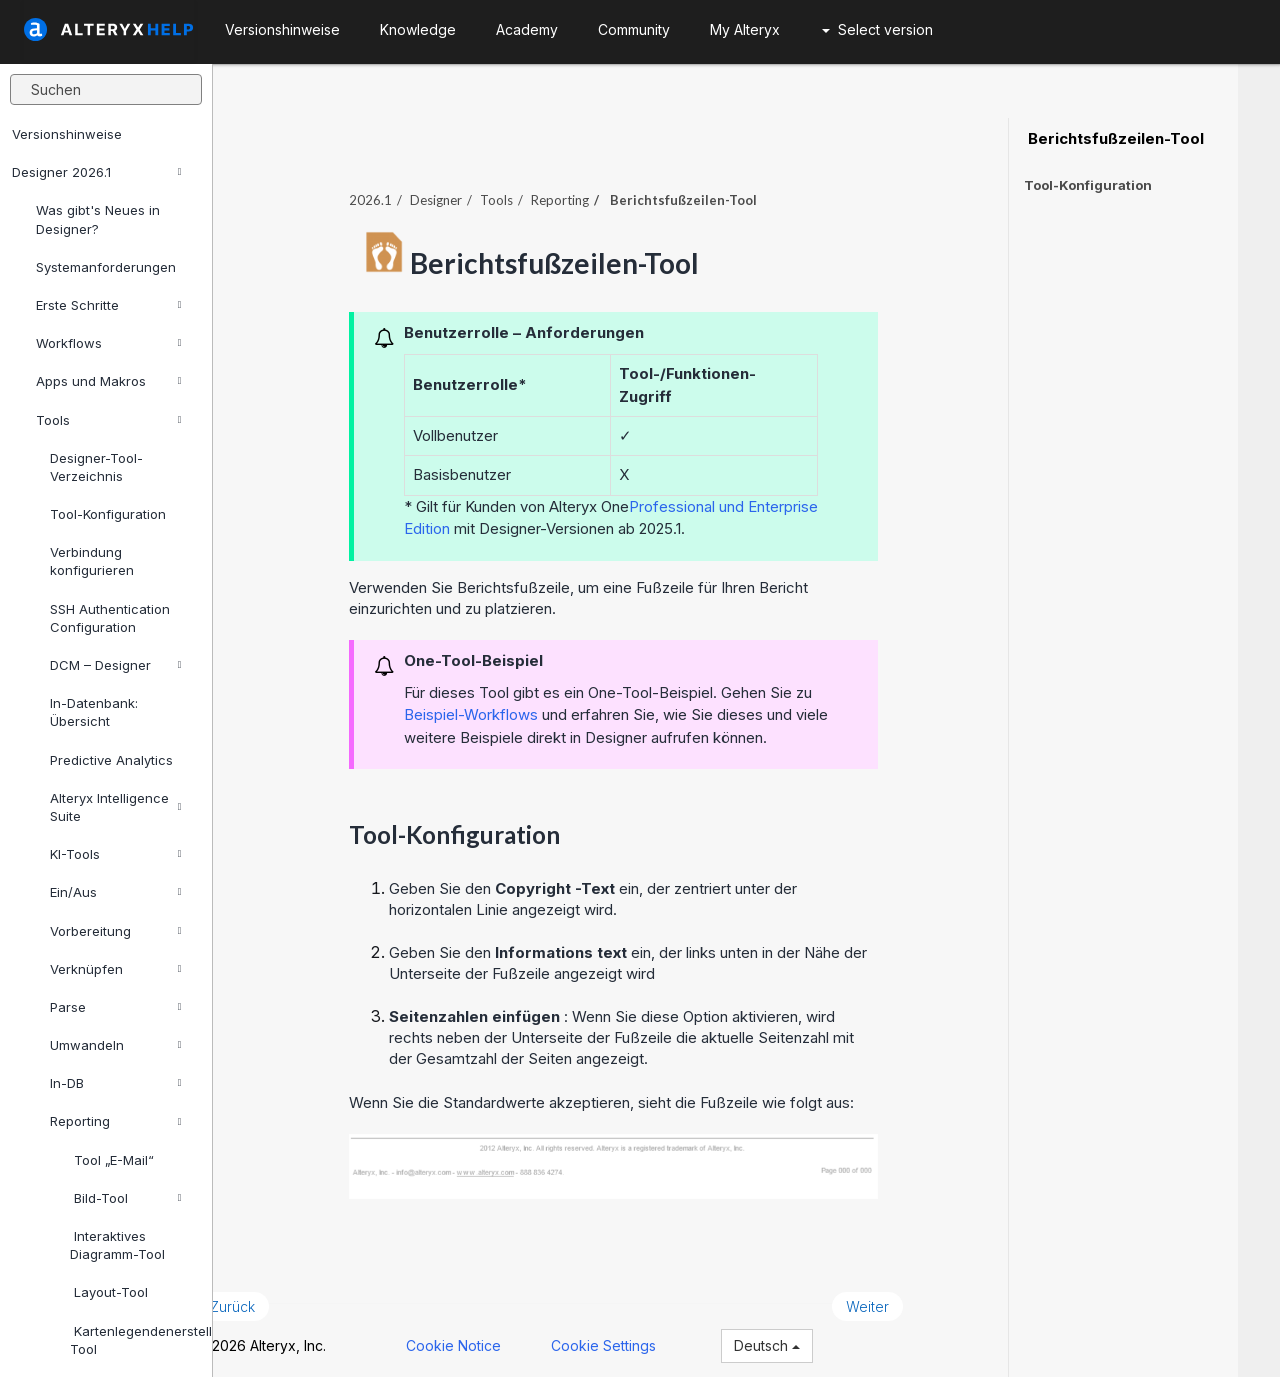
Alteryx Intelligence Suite (115, 807)
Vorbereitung (115, 931)
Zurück (274, 1295)
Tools (108, 420)
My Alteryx (745, 29)
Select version (877, 29)
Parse (115, 1007)
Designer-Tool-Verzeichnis (96, 467)
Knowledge (418, 29)
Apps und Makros (108, 381)
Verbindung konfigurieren (92, 561)
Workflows (108, 343)
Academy (527, 29)
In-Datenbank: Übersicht (94, 712)
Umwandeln (115, 1045)
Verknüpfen (115, 969)
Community (634, 29)
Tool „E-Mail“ (112, 1160)
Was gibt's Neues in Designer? (98, 219)
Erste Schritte (108, 305)
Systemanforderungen (106, 267)
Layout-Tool (109, 1292)
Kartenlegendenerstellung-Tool (133, 1340)
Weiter (909, 1295)
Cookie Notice (495, 1334)
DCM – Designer (115, 665)
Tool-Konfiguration (108, 514)
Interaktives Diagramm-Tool (117, 1245)
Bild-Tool (125, 1198)
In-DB (115, 1083)
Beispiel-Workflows (513, 703)
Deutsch (809, 1334)
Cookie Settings (645, 1334)
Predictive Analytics (111, 760)
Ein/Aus (115, 892)
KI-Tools (115, 854)
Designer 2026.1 (96, 172)
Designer (478, 189)
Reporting (115, 1121)
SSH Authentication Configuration (110, 618)
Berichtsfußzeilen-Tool (1114, 139)
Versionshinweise (67, 134)
